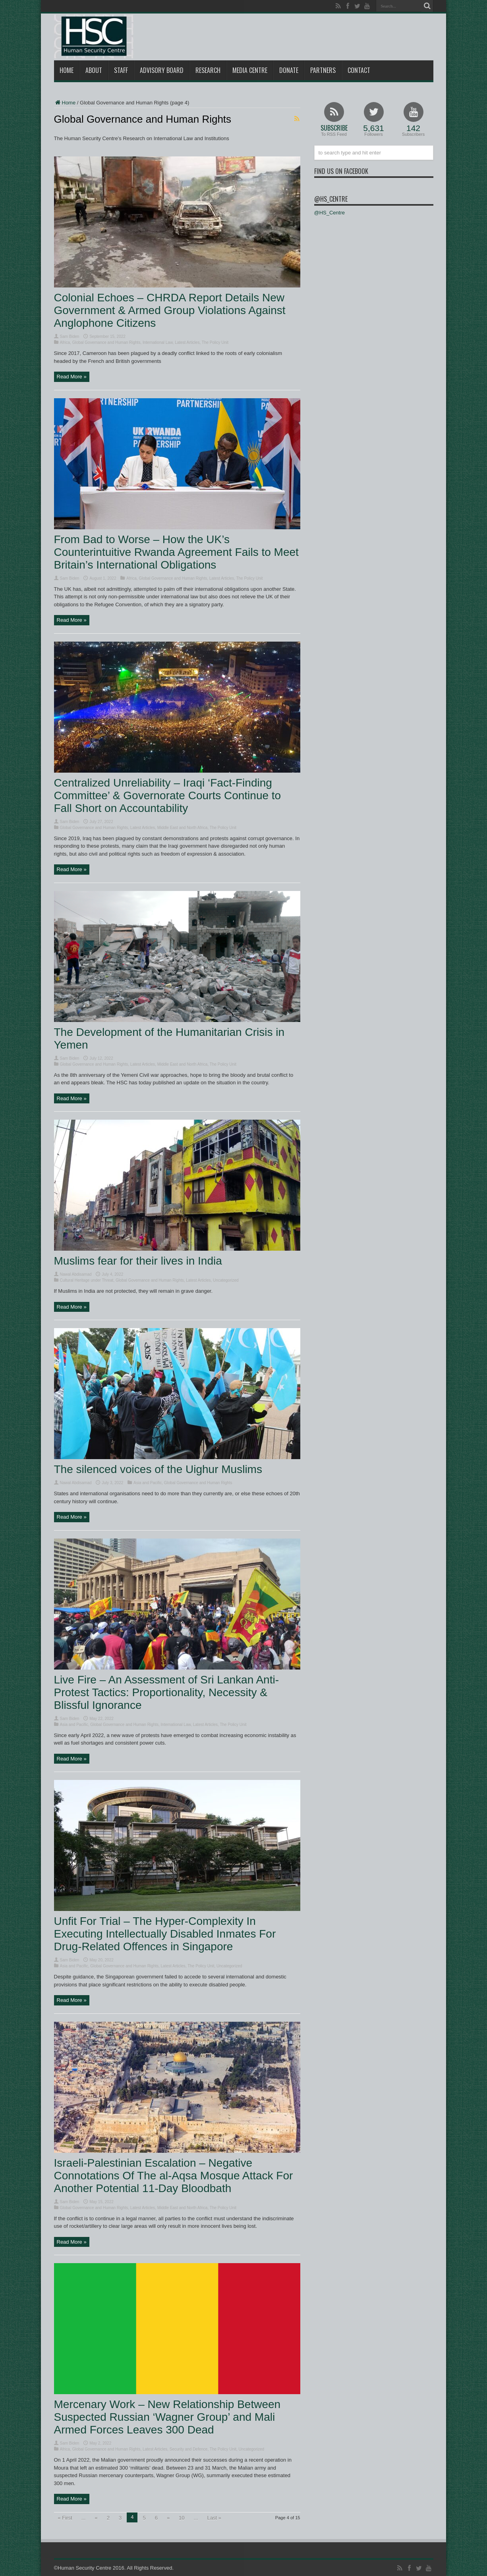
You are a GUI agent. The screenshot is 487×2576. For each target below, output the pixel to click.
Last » (214, 2518)
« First (65, 2518)
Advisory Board (162, 70)
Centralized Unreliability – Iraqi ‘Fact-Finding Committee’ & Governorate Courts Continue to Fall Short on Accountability (167, 795)
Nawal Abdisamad (76, 1274)
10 (181, 2518)
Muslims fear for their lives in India (138, 1261)
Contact (359, 70)
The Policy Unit (215, 342)
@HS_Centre (331, 199)
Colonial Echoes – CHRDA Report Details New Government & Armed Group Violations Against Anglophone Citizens (170, 310)
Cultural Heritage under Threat (87, 1280)
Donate (288, 70)
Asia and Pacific (147, 1483)
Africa (65, 342)
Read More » (72, 377)
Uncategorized (225, 1280)
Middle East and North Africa (182, 827)
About (93, 70)
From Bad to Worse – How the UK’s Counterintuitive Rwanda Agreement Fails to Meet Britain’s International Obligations (176, 552)
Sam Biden (69, 336)
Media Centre (249, 70)
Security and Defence (189, 2449)
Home (66, 70)
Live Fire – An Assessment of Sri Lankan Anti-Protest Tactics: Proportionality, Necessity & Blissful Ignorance (166, 1692)
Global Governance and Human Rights (106, 342)
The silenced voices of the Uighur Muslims (158, 1469)
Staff (121, 70)
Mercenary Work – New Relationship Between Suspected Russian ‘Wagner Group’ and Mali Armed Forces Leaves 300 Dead (167, 2417)
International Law (158, 342)
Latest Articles (187, 342)
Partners (323, 70)
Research (207, 70)
